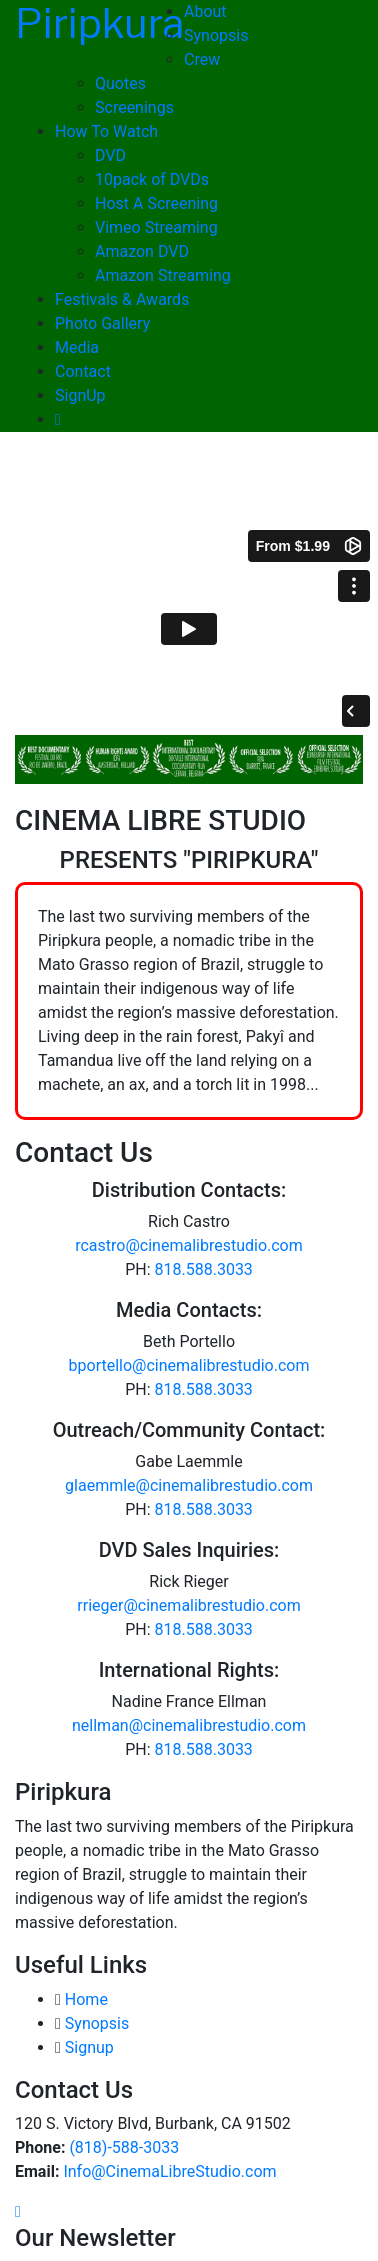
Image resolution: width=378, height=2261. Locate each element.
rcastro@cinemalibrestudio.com (189, 1245)
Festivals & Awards (122, 299)
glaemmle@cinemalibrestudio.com (189, 1485)
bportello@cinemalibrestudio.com (189, 1365)
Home (86, 1999)
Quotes (120, 83)
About (205, 11)
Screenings (134, 107)
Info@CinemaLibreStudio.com (169, 2171)
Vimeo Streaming (156, 227)
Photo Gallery (102, 323)
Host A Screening (156, 203)
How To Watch (106, 131)
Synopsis (216, 35)
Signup (89, 2047)
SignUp (80, 395)
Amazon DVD (142, 251)
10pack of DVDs (152, 179)
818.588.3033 (204, 1269)
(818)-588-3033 (124, 2147)
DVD (110, 155)
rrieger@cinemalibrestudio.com (188, 1605)
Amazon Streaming (163, 275)
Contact (83, 371)
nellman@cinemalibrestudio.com (189, 1725)
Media (77, 347)
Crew (202, 59)
